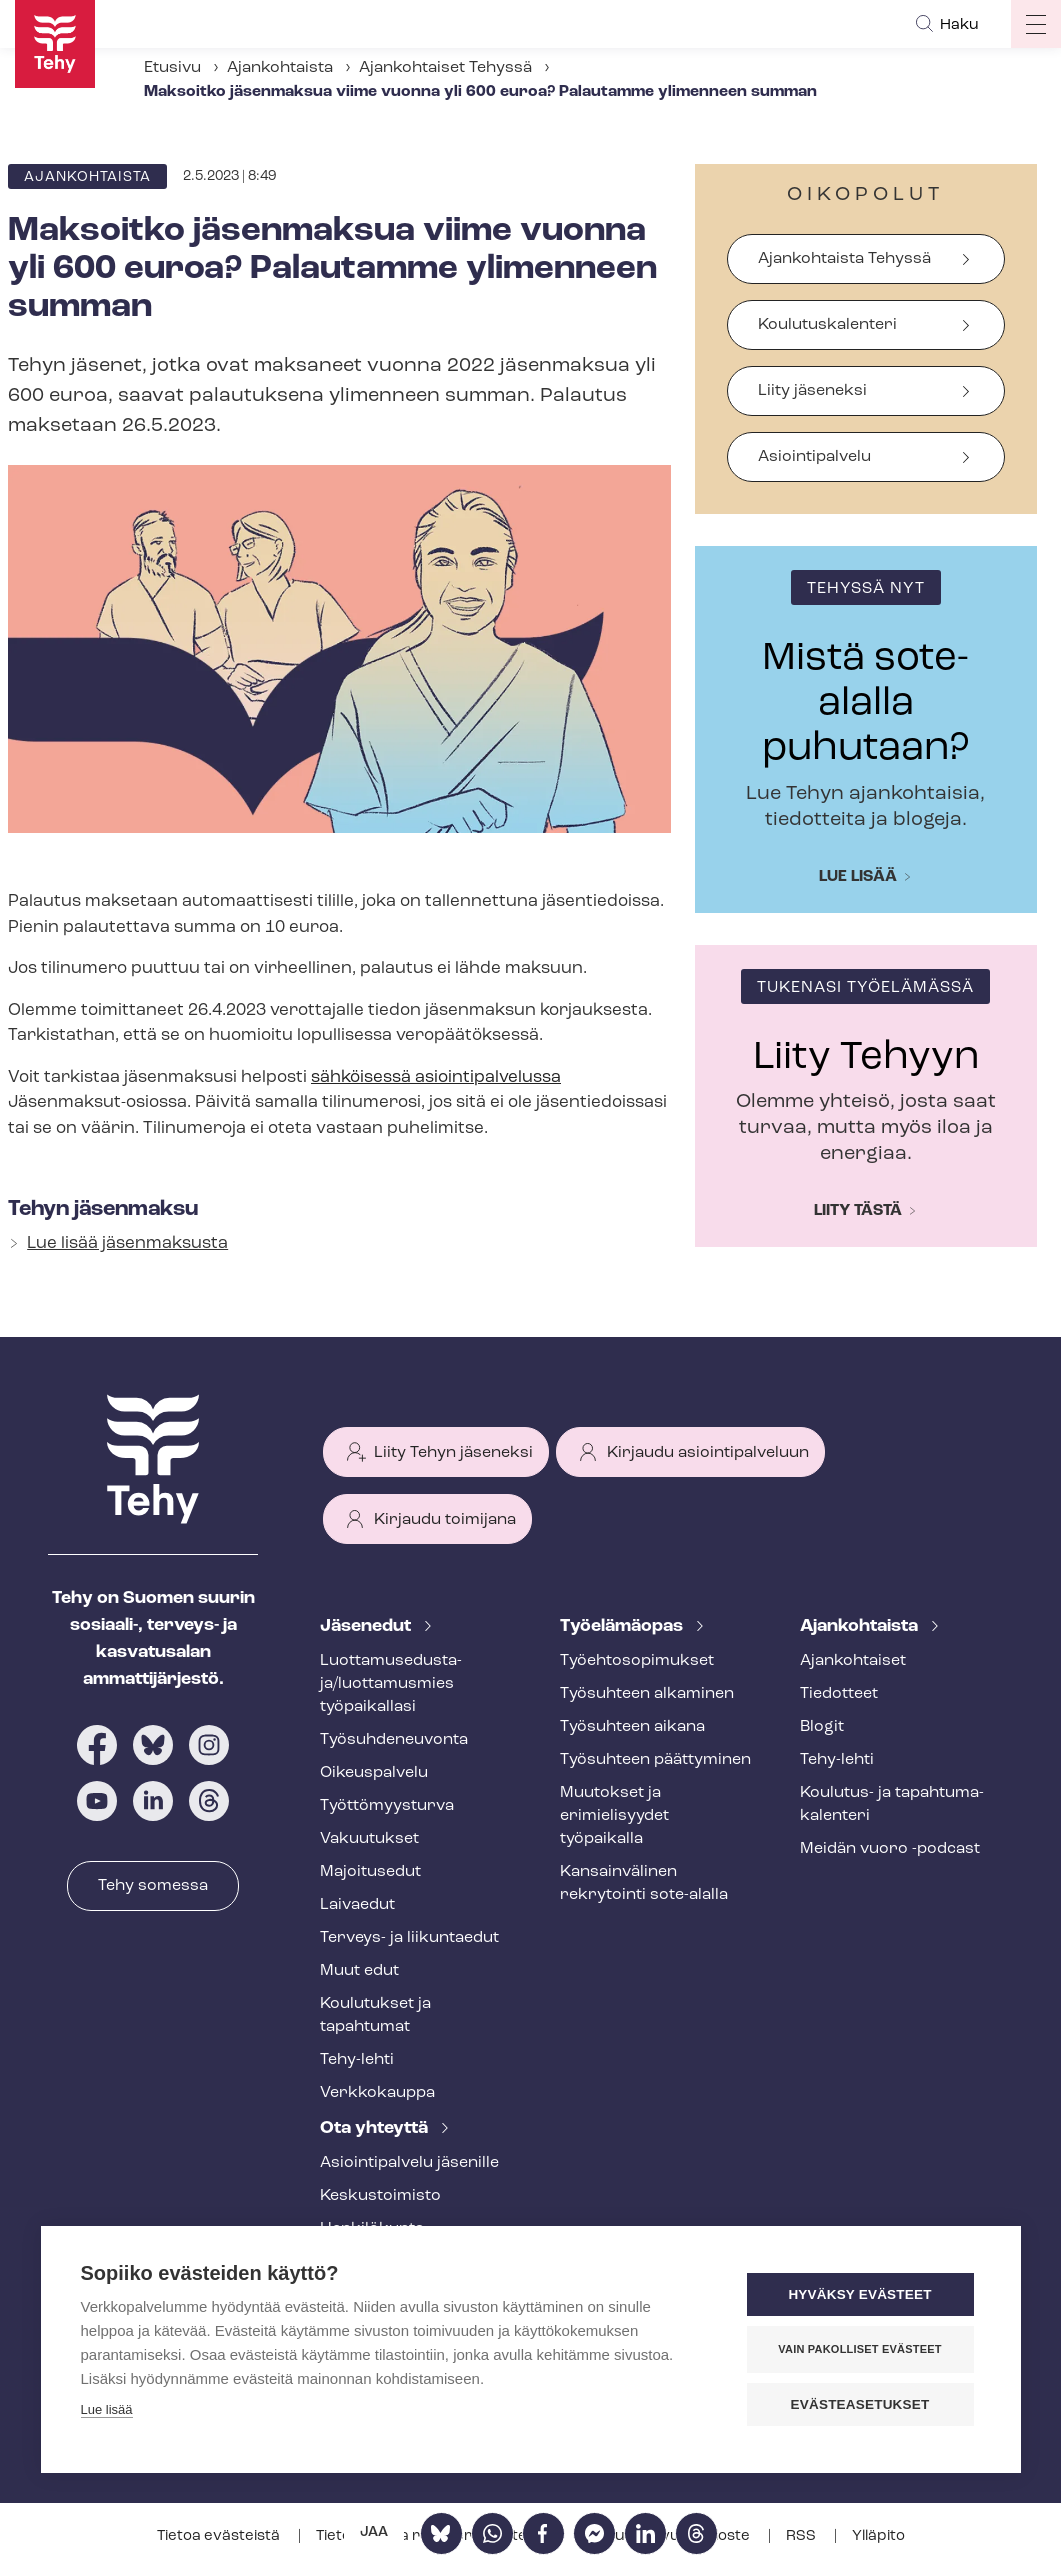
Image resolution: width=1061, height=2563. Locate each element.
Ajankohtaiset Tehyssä (445, 68)
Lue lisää (858, 877)
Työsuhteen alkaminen (647, 1694)
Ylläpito (878, 2536)
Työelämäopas (623, 1626)
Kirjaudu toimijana (445, 1520)
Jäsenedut (367, 1626)
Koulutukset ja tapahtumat (375, 2015)
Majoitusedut (370, 1872)
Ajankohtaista (280, 68)
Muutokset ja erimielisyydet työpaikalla (614, 1816)
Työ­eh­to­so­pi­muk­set (637, 1661)
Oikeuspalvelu (374, 1773)
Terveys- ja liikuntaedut (409, 1938)
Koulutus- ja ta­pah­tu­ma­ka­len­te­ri (892, 1804)
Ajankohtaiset (853, 1661)
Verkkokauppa (377, 2093)
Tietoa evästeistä (220, 2536)
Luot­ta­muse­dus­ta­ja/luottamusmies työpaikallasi (391, 1684)
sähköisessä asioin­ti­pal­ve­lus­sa (436, 1077)
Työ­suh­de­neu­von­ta (394, 1740)
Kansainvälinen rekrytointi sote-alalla (644, 1883)
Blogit (822, 1727)
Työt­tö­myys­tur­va (387, 1806)
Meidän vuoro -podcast (890, 1849)
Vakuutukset (369, 1839)
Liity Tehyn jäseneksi (453, 1453)
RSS (802, 2536)
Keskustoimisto (380, 2196)
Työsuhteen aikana (632, 1727)
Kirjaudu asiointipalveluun (708, 1453)
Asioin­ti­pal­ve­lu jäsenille (409, 2163)
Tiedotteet (839, 1694)
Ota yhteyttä (376, 2128)
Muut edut (359, 1971)
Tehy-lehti (357, 2060)
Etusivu (172, 68)
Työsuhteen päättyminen (655, 1760)
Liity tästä (858, 1211)
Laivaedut (357, 1905)
